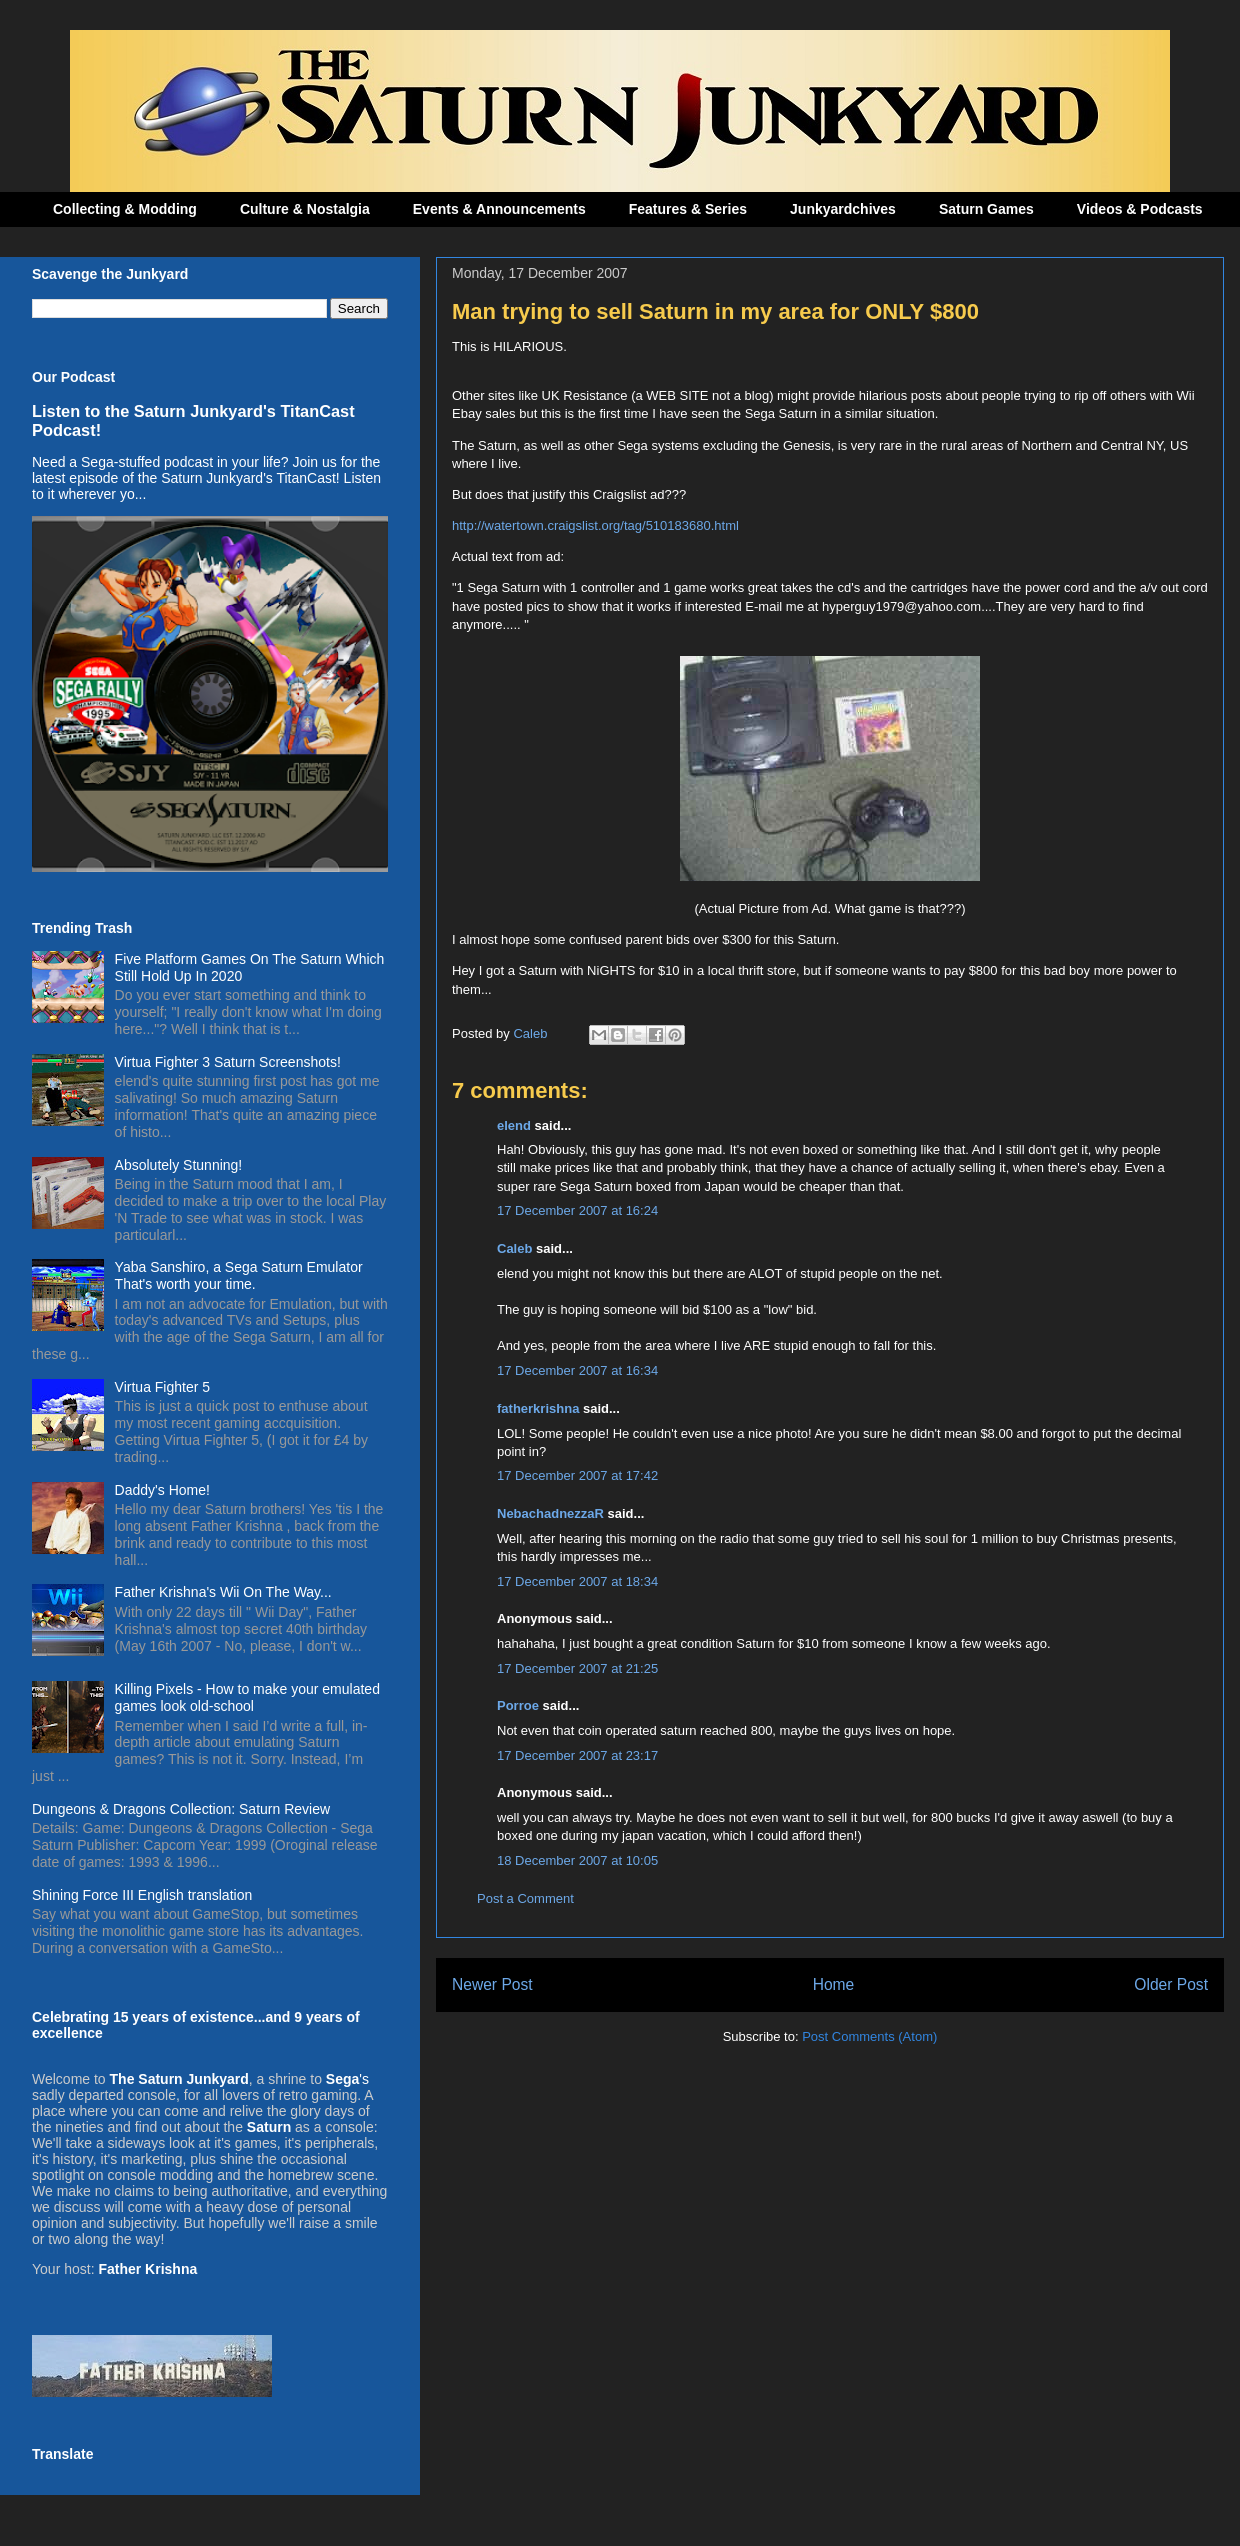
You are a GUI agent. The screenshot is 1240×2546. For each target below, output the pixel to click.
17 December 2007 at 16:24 (577, 1210)
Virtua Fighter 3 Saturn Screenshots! (228, 1062)
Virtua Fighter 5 (162, 1387)
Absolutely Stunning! (179, 1165)
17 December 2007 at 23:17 (577, 1755)
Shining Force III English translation (142, 1895)
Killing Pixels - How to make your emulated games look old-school (247, 1697)
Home (834, 1984)
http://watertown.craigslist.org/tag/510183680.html (595, 525)
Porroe (518, 1705)
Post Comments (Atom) (869, 2036)
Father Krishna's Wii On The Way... (223, 1592)
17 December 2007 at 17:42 (577, 1475)
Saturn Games (986, 209)
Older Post (1171, 1984)
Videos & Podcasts (1140, 209)
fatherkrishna (538, 1408)
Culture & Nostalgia (305, 209)
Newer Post (492, 1984)
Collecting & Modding (125, 209)
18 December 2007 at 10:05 (577, 1860)
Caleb (514, 1248)
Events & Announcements (499, 209)
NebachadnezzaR (550, 1513)
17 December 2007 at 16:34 (577, 1370)
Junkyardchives (843, 209)
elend (514, 1125)
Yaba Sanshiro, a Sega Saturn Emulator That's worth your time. (239, 1275)
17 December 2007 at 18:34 (577, 1581)
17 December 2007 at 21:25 (577, 1668)
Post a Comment (525, 1898)
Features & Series (688, 209)
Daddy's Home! (162, 1490)
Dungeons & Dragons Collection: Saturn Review (181, 1809)
